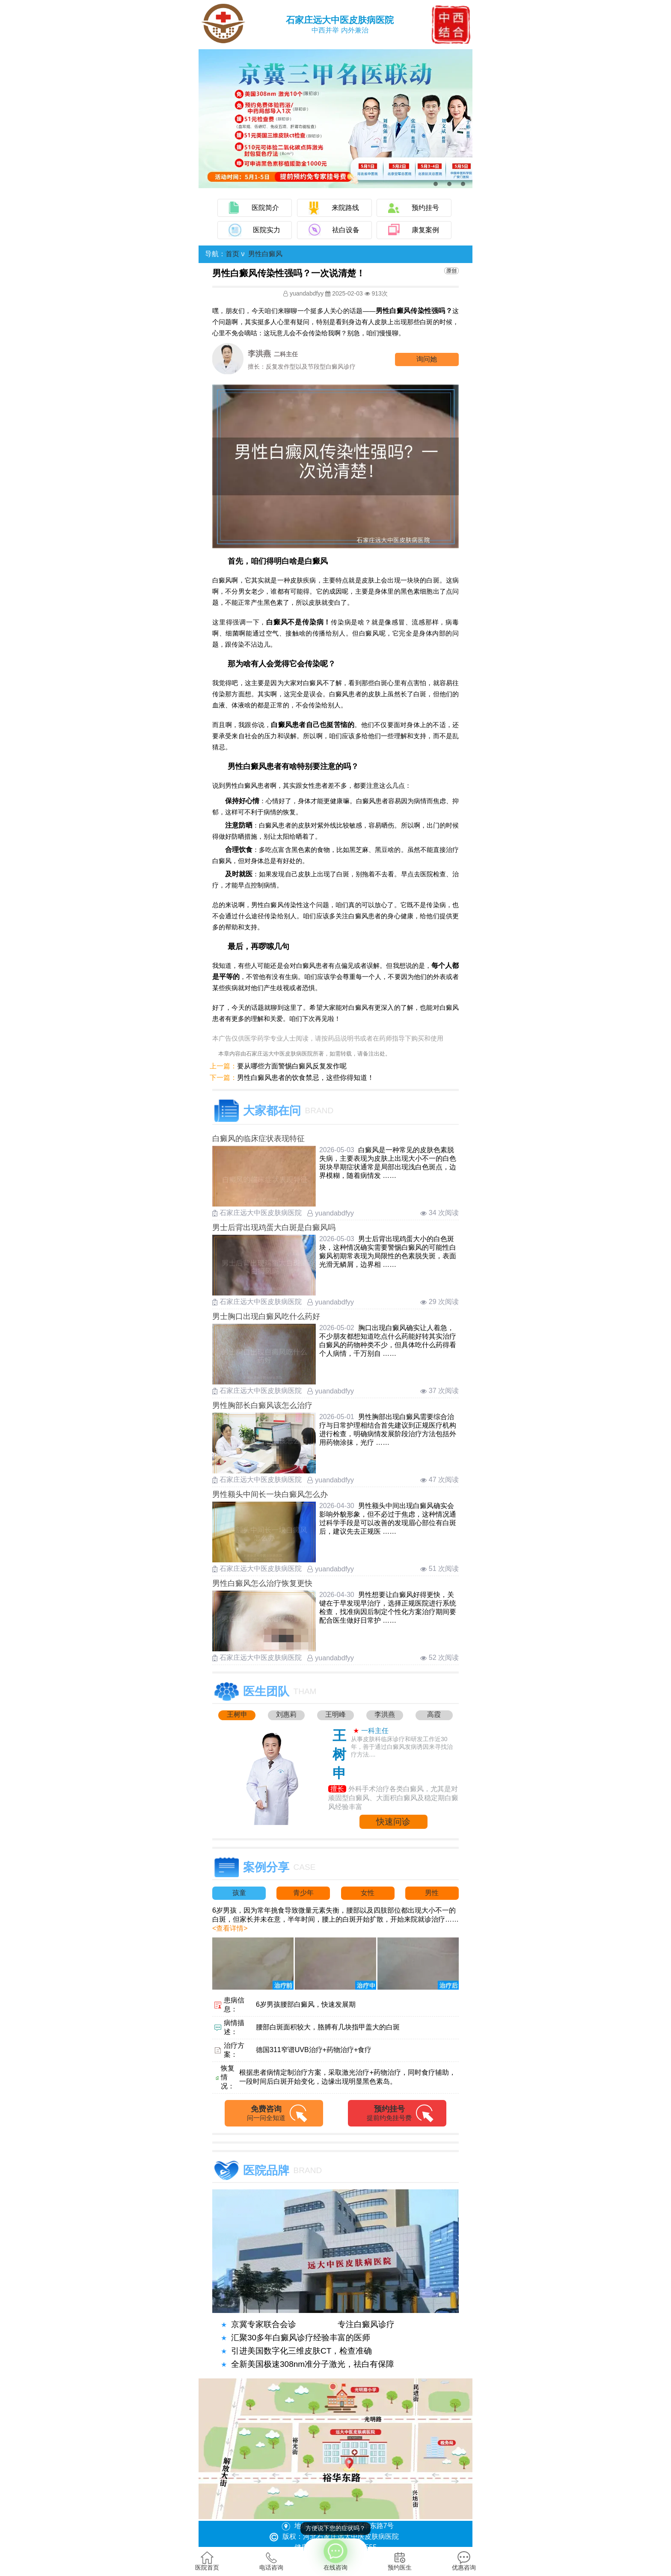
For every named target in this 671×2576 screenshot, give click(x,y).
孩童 (239, 1892)
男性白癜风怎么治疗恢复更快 (262, 1583)
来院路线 (345, 207)
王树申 (237, 1714)
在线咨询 (335, 2554)
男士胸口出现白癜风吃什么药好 (266, 1316)
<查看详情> (230, 1928)
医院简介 (265, 207)
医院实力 (266, 230)
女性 (367, 1892)
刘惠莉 (286, 1714)
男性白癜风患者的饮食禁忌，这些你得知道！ (305, 1077)
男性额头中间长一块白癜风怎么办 (270, 1494)
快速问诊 (393, 1821)
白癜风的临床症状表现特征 (258, 1138)
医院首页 (207, 2561)
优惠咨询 (464, 2561)
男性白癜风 (265, 253)
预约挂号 (425, 207)
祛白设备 (345, 230)
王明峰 (335, 1714)
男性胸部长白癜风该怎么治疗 (262, 1405)
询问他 (426, 359)
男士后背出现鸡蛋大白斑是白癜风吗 (274, 1227)
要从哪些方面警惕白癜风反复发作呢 (292, 1066)
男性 (432, 1892)
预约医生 (400, 2561)
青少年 (303, 1892)
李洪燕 (384, 1714)
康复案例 (425, 230)
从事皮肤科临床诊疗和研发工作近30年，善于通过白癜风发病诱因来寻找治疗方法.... (402, 1747)
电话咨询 (271, 2561)
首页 (232, 253)
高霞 (434, 1714)
